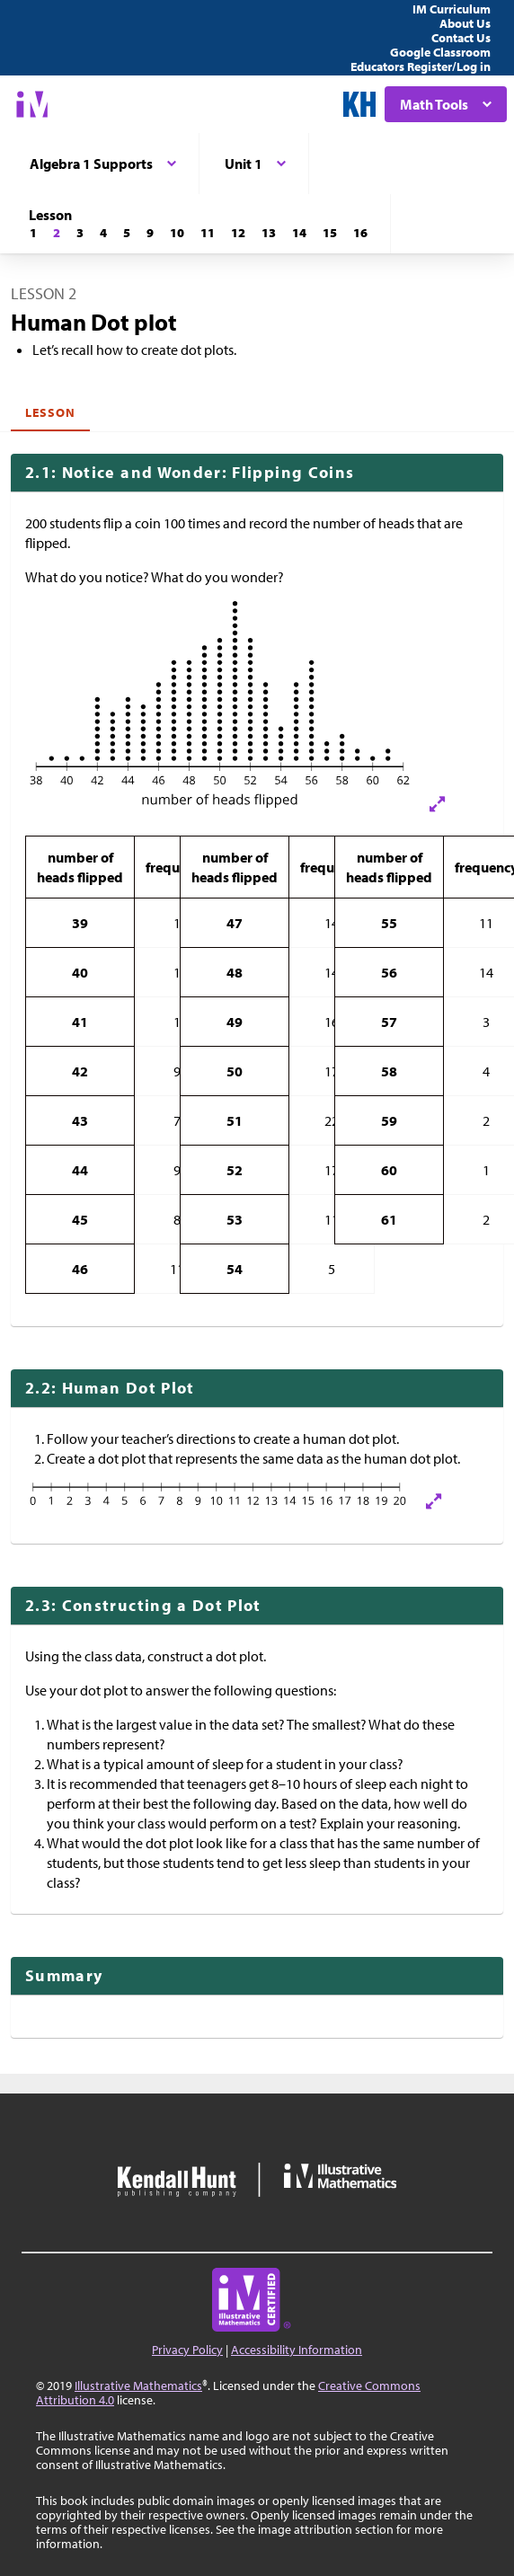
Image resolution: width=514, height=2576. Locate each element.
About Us (465, 23)
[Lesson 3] (80, 233)
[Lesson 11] (207, 233)
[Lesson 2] (56, 233)
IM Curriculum (451, 9)
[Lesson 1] (33, 233)
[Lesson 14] (299, 233)
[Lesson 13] (268, 233)
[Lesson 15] (330, 233)
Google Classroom (440, 52)
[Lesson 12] (238, 233)
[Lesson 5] (126, 233)
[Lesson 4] (103, 233)
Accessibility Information (296, 2349)
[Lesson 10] (177, 233)
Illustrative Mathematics (138, 2385)
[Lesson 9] (150, 233)
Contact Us (461, 38)
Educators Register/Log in (420, 66)
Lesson (50, 412)
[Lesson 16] (360, 233)
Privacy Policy (187, 2349)
